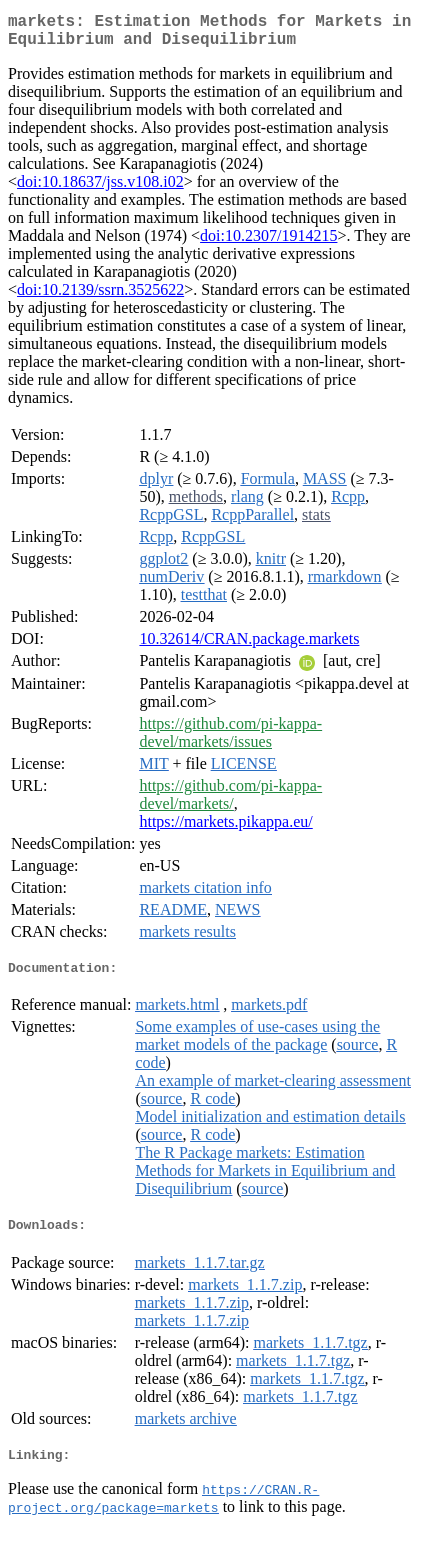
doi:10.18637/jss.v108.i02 (100, 189)
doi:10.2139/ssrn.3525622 (100, 297)
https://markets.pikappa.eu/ (225, 829)
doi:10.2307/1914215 (268, 243)
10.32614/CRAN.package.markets (249, 646)
